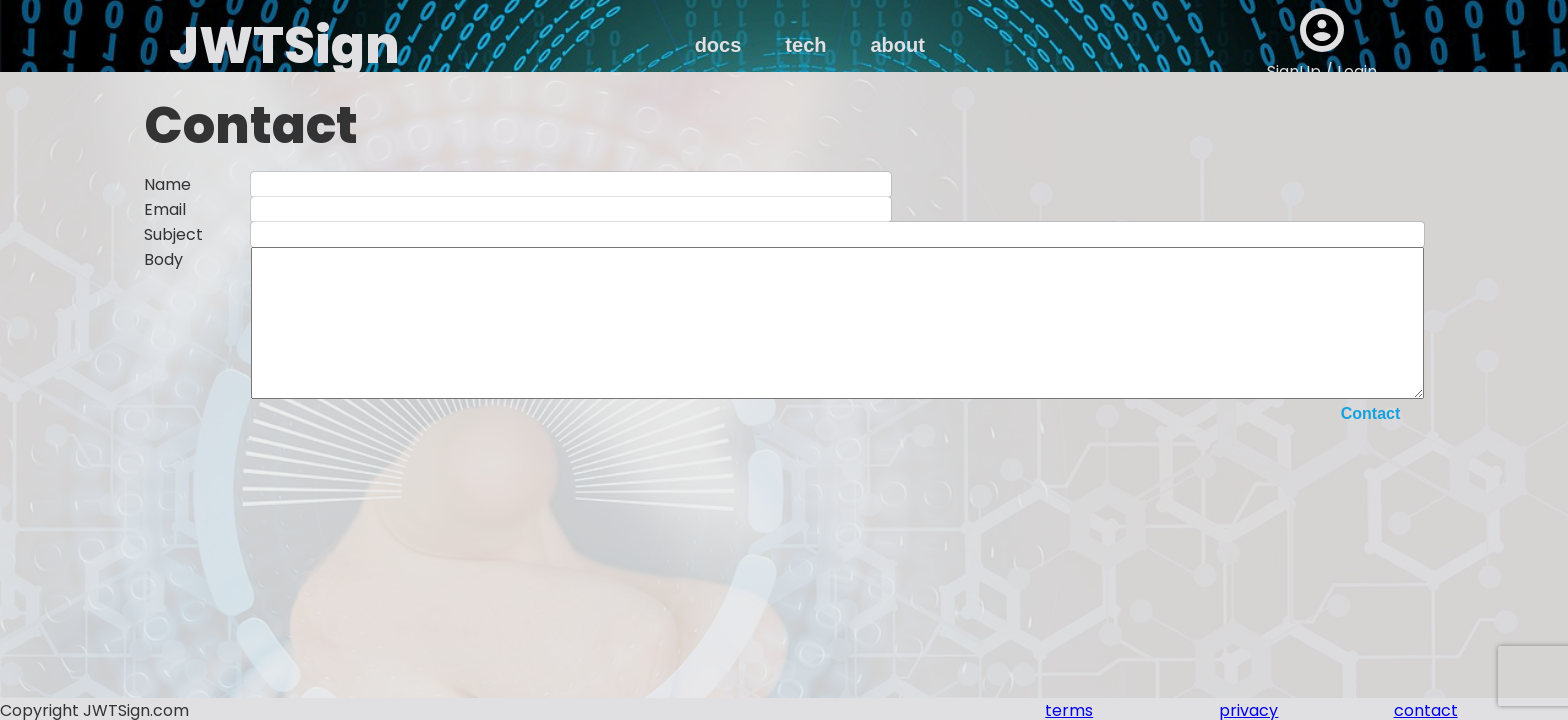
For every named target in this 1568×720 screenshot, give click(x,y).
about (897, 45)
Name (167, 184)
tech (805, 45)
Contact (1371, 443)
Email (165, 209)
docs (718, 45)
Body (163, 259)
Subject (173, 234)
